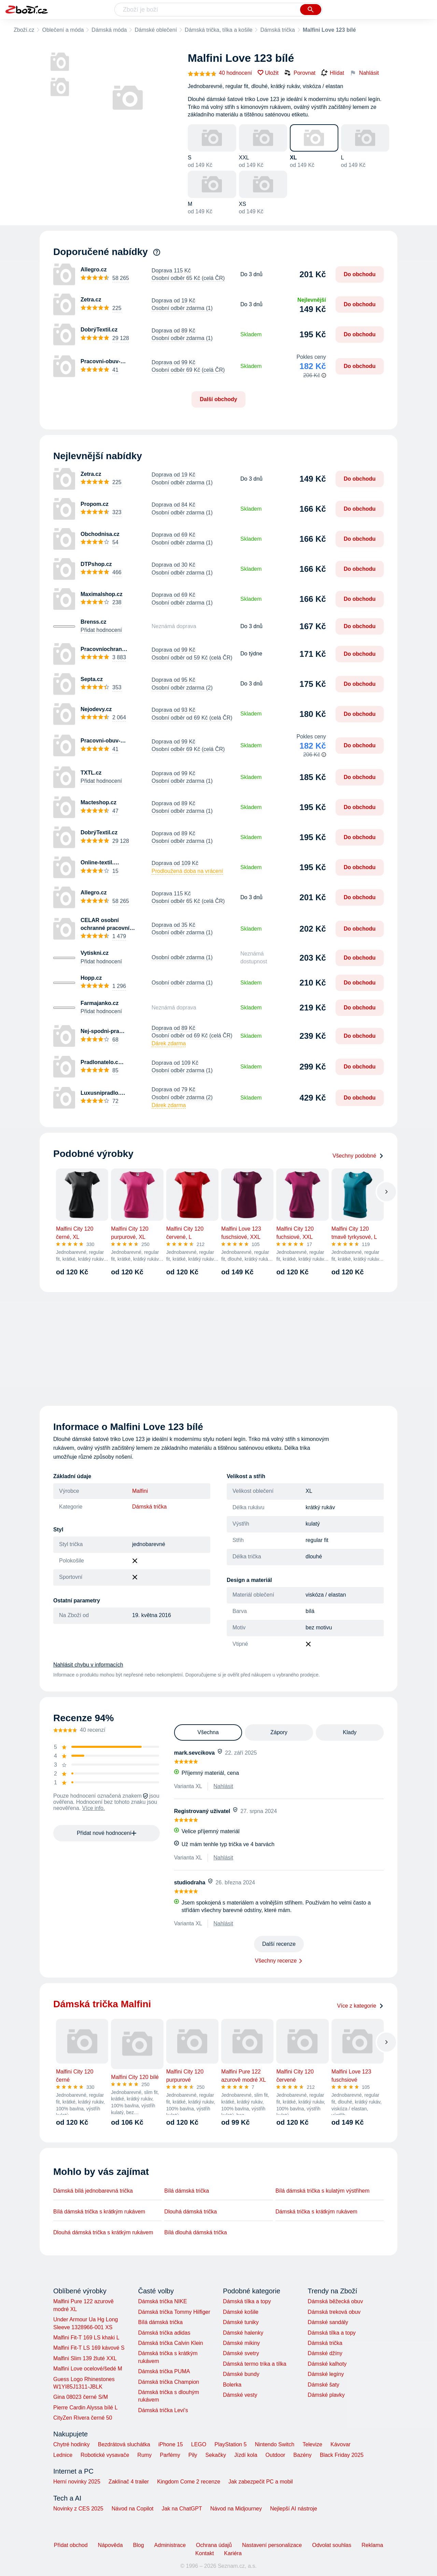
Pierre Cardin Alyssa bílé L (85, 2407)
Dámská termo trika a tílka (254, 2364)
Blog (138, 2545)
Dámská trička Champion (168, 2382)
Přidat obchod (71, 2545)
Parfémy (170, 2455)
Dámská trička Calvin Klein (170, 2343)
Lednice (62, 2455)
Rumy (144, 2455)
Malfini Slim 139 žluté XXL (85, 2358)
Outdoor (275, 2455)
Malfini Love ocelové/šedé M (87, 2369)
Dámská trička (277, 30)
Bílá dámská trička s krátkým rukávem (99, 2211)
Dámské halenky (243, 2333)
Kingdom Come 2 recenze (188, 2482)
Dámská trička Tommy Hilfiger (174, 2312)
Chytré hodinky (71, 2444)
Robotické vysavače (105, 2455)
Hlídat (332, 73)
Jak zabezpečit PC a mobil (260, 2482)
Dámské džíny (325, 2353)
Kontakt (204, 2553)
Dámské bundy (241, 2374)
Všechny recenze (276, 1961)
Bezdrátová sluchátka (124, 2444)
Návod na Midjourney (236, 2508)
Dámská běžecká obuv (335, 2301)
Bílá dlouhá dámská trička (195, 2232)
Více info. (93, 1808)
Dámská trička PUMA (164, 2371)
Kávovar (340, 2444)
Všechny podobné (358, 1156)
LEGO (198, 2444)
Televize (312, 2444)
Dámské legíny (326, 2374)
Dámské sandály (328, 2322)
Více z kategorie (360, 2006)
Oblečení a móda (63, 30)
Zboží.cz (24, 30)
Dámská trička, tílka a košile (218, 30)
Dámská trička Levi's (163, 2410)
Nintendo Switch (275, 2444)
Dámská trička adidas (164, 2333)
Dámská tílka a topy (247, 2301)
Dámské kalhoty (327, 2364)
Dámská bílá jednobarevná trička (93, 2191)
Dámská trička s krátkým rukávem (316, 2211)
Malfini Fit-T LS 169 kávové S (89, 2348)
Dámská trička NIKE (162, 2301)
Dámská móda (109, 30)
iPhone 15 (170, 2444)
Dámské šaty (323, 2385)
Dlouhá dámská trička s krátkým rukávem (103, 2232)
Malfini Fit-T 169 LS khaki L (86, 2337)
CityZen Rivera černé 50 (82, 2418)
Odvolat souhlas (331, 2545)
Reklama (372, 2545)
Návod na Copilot (133, 2508)
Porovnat (299, 72)
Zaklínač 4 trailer (129, 2482)
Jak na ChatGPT (181, 2508)
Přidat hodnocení (101, 630)
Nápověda (110, 2545)
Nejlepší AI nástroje (293, 2508)
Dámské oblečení (156, 30)
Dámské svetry (241, 2353)
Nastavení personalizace (272, 2545)
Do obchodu (360, 274)
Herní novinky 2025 (76, 2482)
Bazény (302, 2455)
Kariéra (233, 2553)
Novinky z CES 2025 (78, 2508)
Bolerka (232, 2385)
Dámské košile (240, 2312)
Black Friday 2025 (342, 2455)
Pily (192, 2455)
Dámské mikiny (241, 2343)
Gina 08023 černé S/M (80, 2397)
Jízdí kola (245, 2455)
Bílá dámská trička (186, 2191)
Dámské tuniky (241, 2322)
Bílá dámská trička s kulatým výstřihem (323, 2191)
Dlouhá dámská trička (190, 2211)
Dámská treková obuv (334, 2312)
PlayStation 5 (230, 2444)
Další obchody (218, 399)
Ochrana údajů (214, 2545)
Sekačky (215, 2455)
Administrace (170, 2545)
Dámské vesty (240, 2395)
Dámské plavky (326, 2395)
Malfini (140, 1491)
